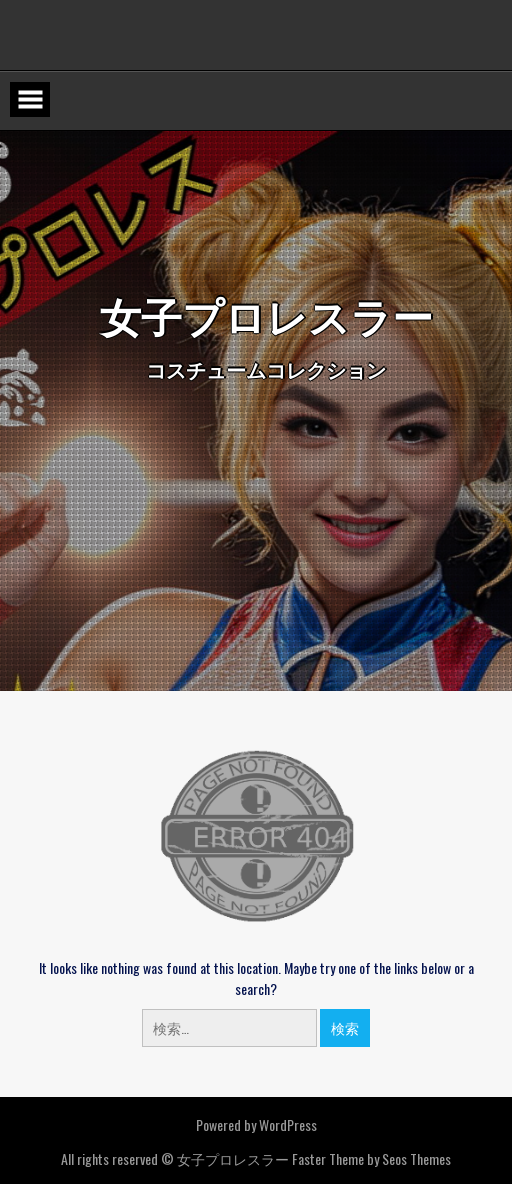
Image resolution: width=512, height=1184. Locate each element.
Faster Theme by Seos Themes (371, 1158)
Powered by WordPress (256, 1124)
